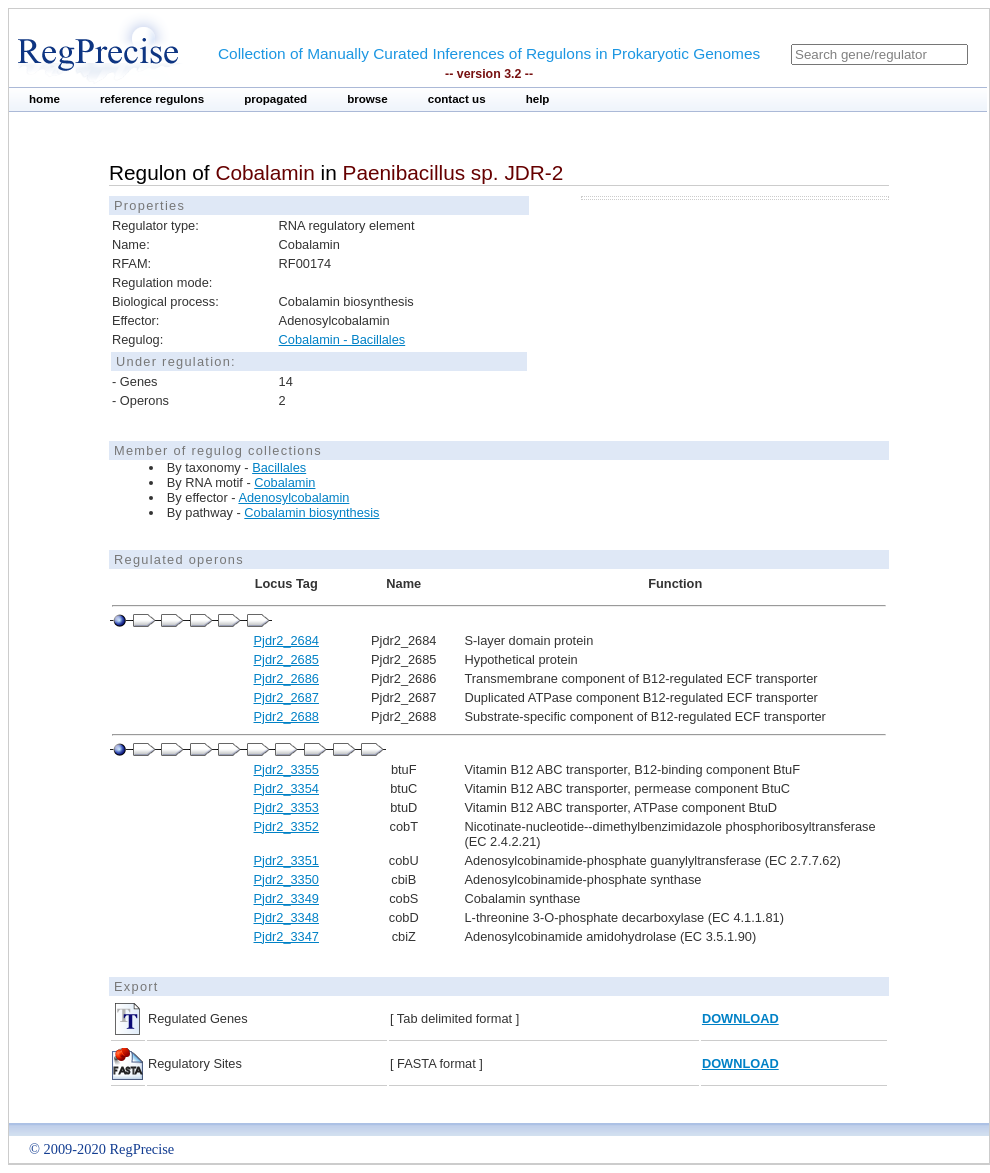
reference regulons (152, 99)
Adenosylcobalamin (293, 497)
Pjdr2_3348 (286, 917)
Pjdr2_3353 (286, 807)
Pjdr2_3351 (286, 860)
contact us (457, 99)
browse (367, 99)
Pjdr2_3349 (286, 898)
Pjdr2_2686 (286, 678)
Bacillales (279, 467)
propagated (275, 99)
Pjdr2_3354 (286, 788)
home (44, 99)
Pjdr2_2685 (286, 659)
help (538, 99)
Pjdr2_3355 (286, 769)
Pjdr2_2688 (286, 716)
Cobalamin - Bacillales (342, 339)
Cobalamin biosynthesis (311, 512)
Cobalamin (284, 482)
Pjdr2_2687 (286, 697)
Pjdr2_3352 (286, 826)
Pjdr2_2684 (286, 640)
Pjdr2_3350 (286, 879)
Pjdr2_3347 (286, 936)
